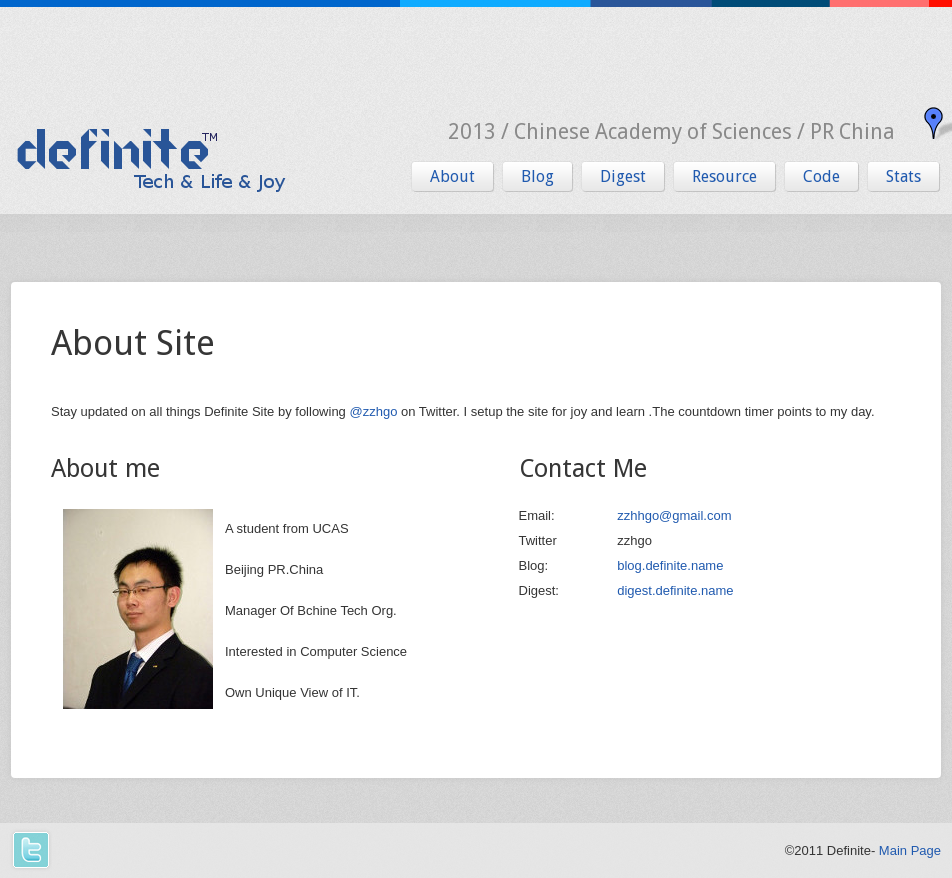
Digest (623, 176)
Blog (537, 176)
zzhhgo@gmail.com (674, 515)
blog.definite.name (670, 565)
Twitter (29, 850)
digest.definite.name (675, 590)
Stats (903, 176)
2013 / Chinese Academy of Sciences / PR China (671, 131)
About (452, 176)
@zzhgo (373, 411)
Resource (724, 176)
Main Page (910, 850)
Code (821, 176)
